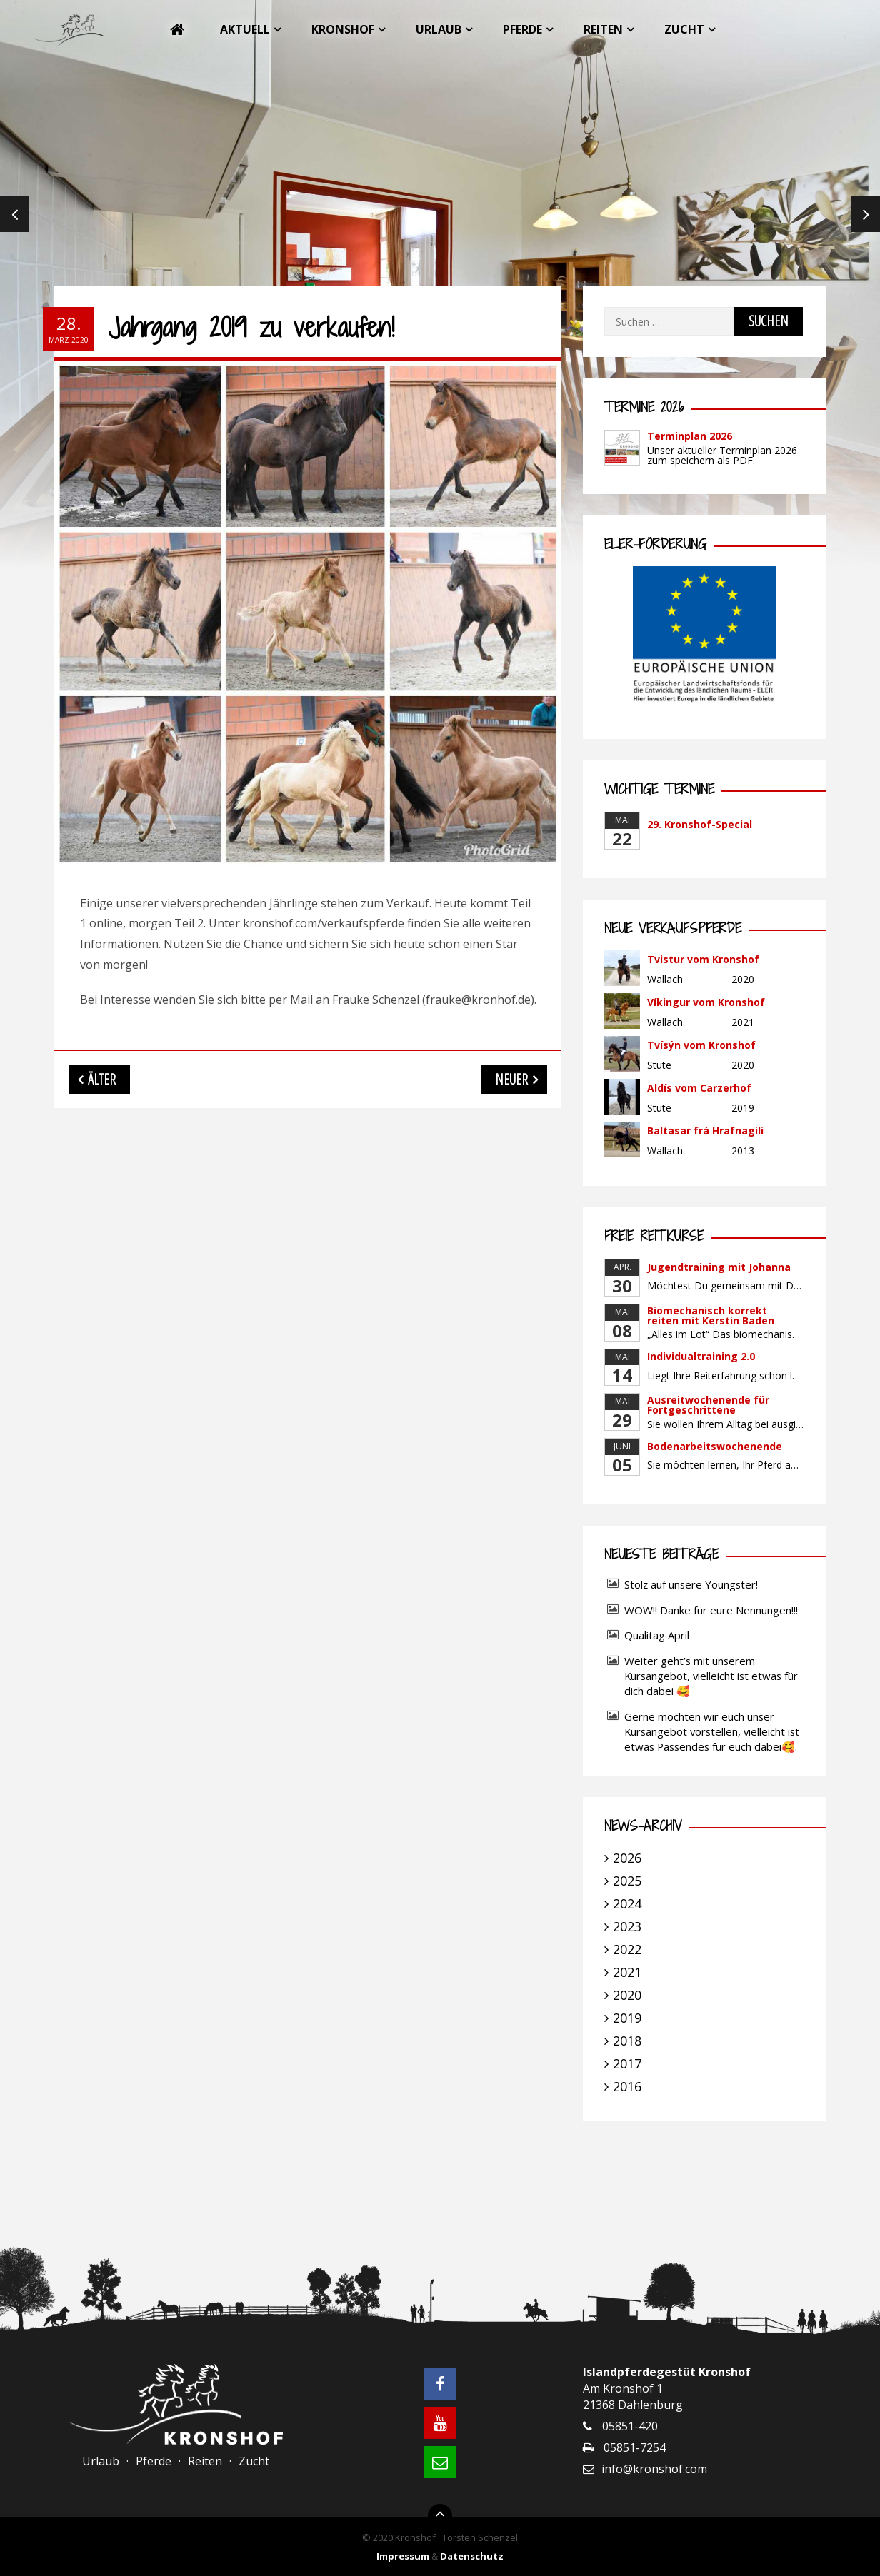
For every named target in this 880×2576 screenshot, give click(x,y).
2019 (627, 2017)
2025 (627, 1880)
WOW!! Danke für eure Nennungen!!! (711, 1610)
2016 (627, 2086)
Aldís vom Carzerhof (699, 1088)
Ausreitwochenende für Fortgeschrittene (708, 1405)
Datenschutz (472, 2556)
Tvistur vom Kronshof (703, 959)
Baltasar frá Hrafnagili (705, 1130)
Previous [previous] (14, 214)
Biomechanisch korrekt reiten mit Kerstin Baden (710, 1315)
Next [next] (865, 214)
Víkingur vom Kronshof (706, 1002)
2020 (627, 1994)
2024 (627, 1903)
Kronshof (342, 29)
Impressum (402, 2556)
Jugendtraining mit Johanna (719, 1267)
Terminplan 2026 (689, 436)
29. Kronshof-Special (699, 824)
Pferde (522, 29)
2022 (627, 1949)
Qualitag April (656, 1635)
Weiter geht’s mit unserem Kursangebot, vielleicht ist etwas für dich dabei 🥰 (711, 1676)
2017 (627, 2063)
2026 (627, 1857)
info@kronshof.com (654, 2469)
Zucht (684, 29)
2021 (627, 1972)
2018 (627, 2040)
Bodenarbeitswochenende (714, 1446)
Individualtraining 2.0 (701, 1356)
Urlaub (438, 29)
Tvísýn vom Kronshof (701, 1045)
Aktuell (245, 29)
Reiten (603, 29)
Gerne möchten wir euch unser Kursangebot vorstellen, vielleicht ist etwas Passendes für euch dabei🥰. (711, 1731)
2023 (627, 1926)
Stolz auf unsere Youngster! (691, 1584)
